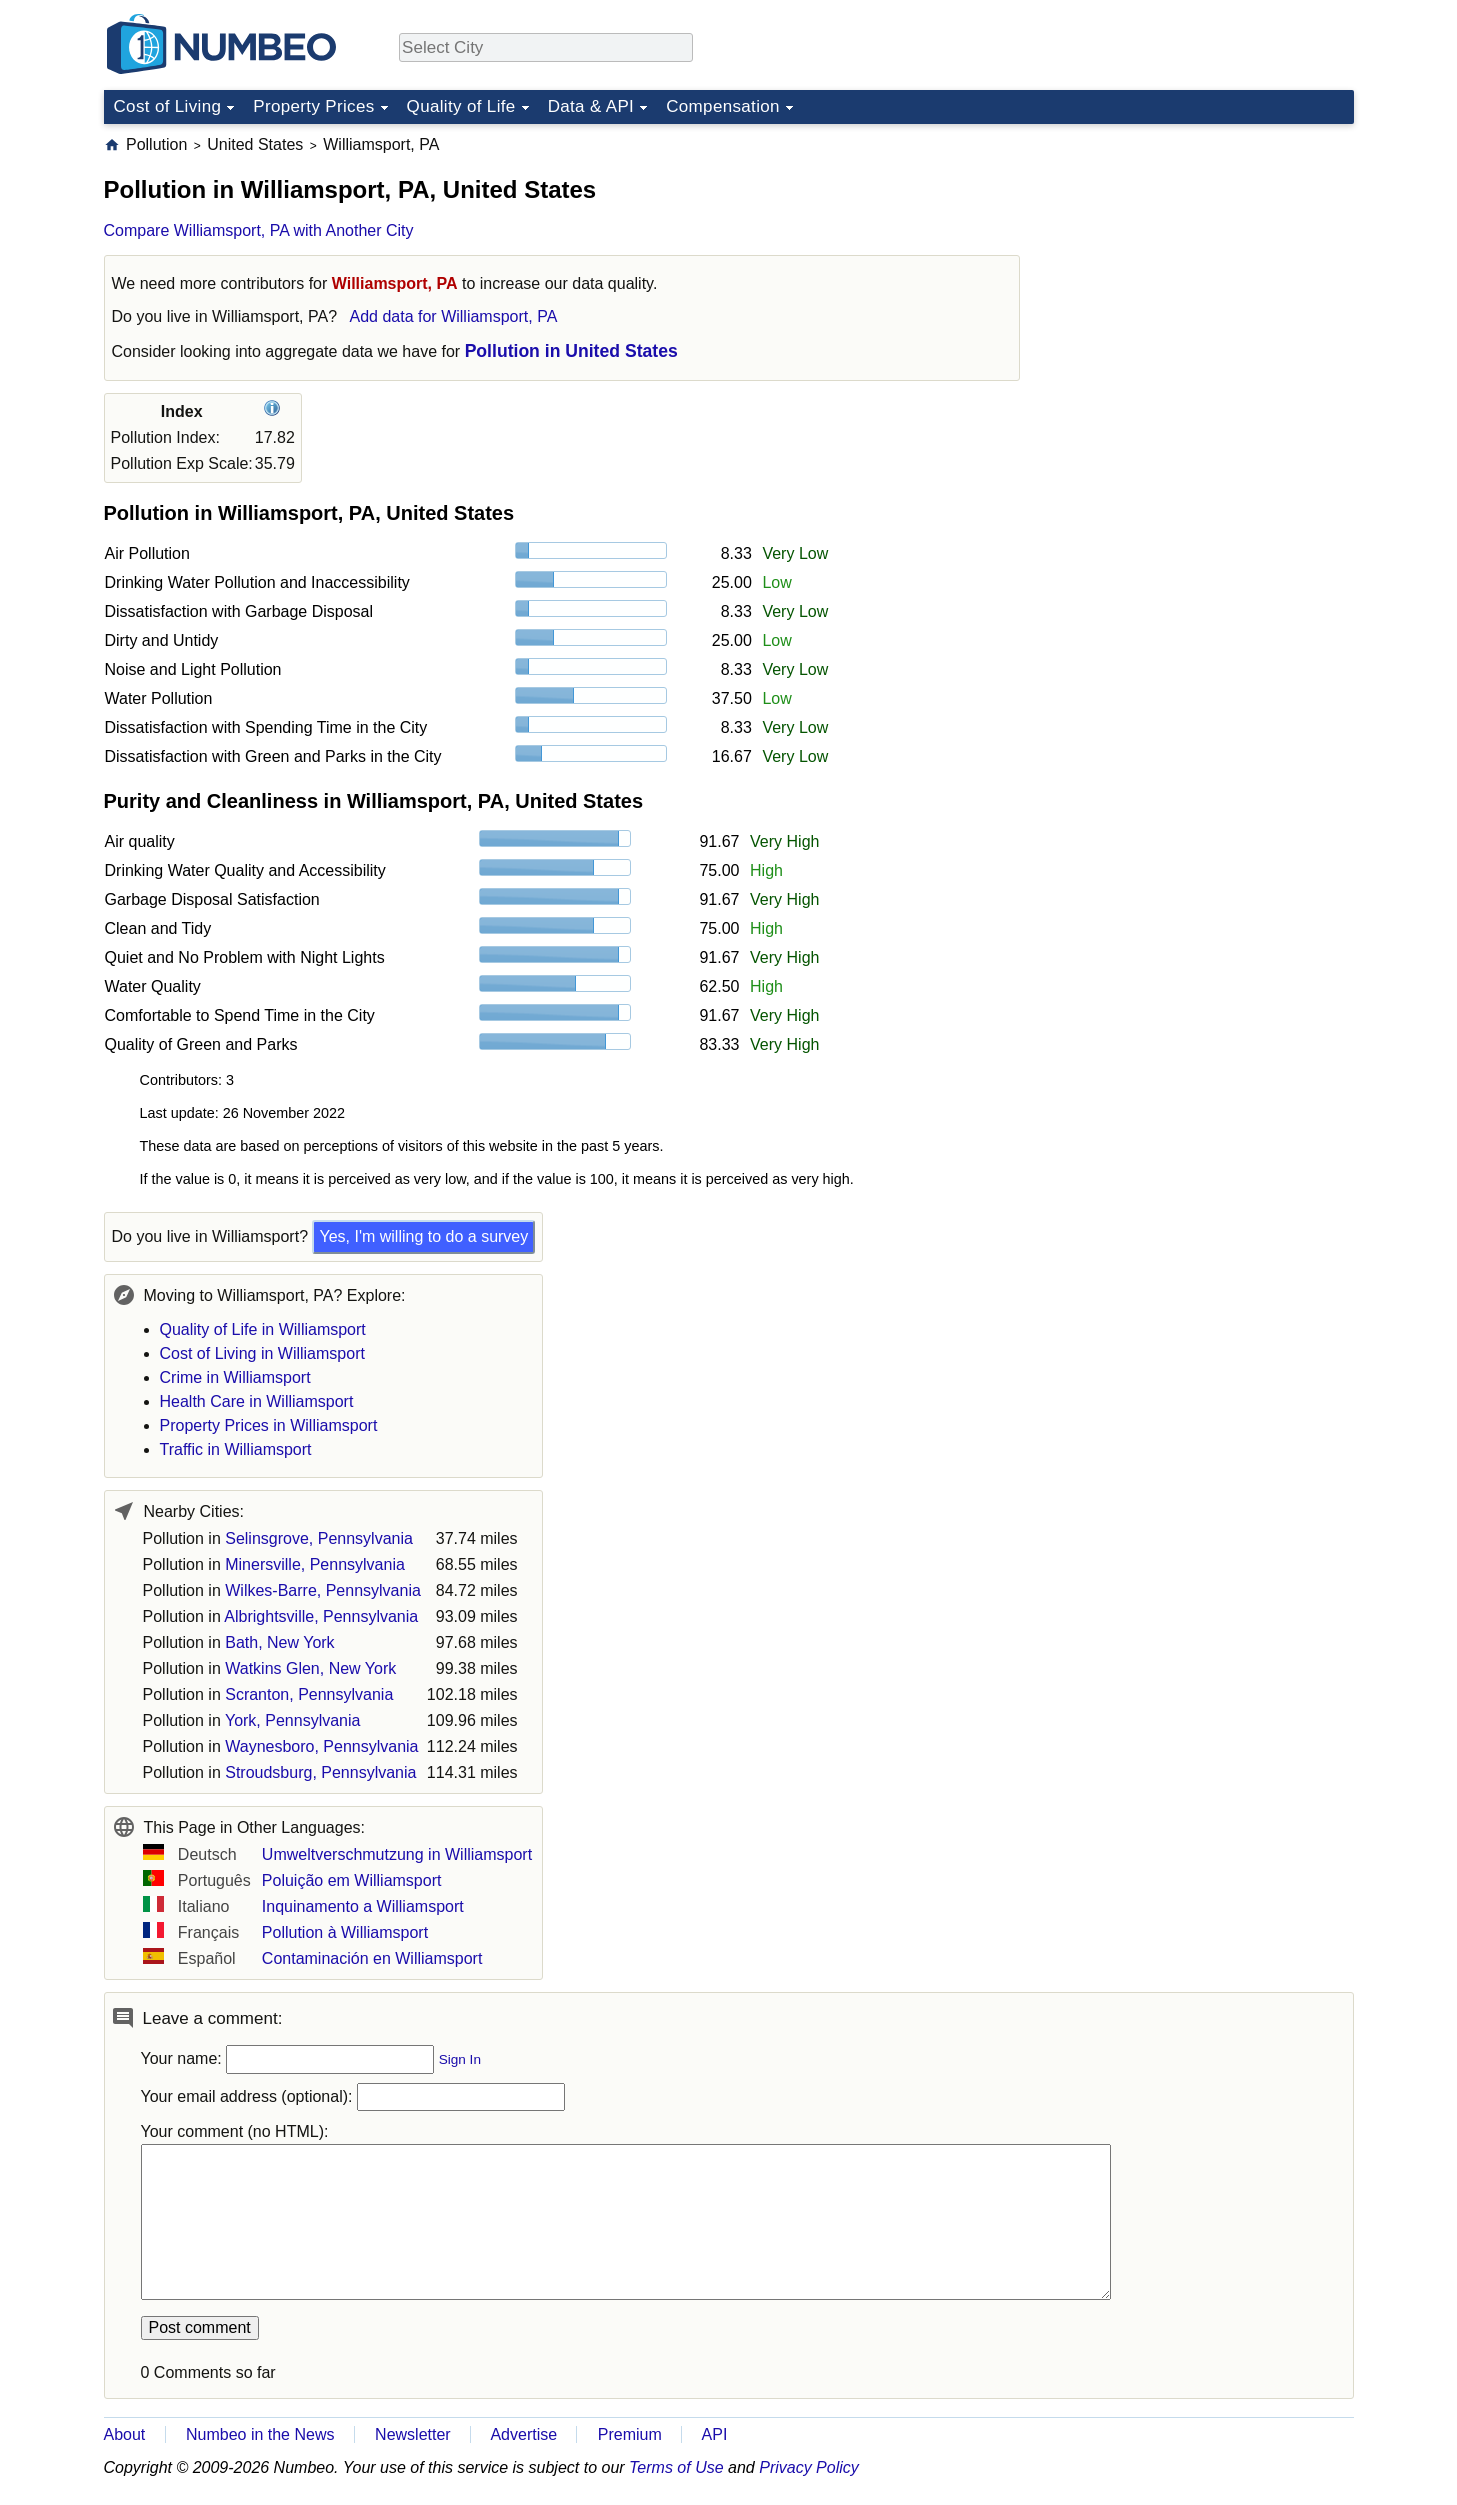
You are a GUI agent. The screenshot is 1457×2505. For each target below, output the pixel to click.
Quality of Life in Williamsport (263, 1329)
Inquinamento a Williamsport (363, 1906)
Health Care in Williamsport (257, 1401)
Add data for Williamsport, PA (454, 316)
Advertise (523, 2434)
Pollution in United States (571, 351)
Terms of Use (676, 2467)
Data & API (591, 106)
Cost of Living (168, 106)
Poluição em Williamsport (352, 1880)
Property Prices (313, 106)
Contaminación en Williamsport (372, 1958)
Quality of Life (461, 106)
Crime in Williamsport (235, 1377)
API (715, 2434)
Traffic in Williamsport (236, 1449)
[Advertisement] (1204, 259)
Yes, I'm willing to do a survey (423, 1236)
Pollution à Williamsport (345, 1932)
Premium (630, 2434)
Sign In (460, 2059)
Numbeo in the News (260, 2434)
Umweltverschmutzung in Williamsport (397, 1854)
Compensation (723, 106)
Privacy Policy (809, 2467)
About (125, 2434)
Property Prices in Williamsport (269, 1425)
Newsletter (413, 2434)
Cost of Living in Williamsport (262, 1353)
